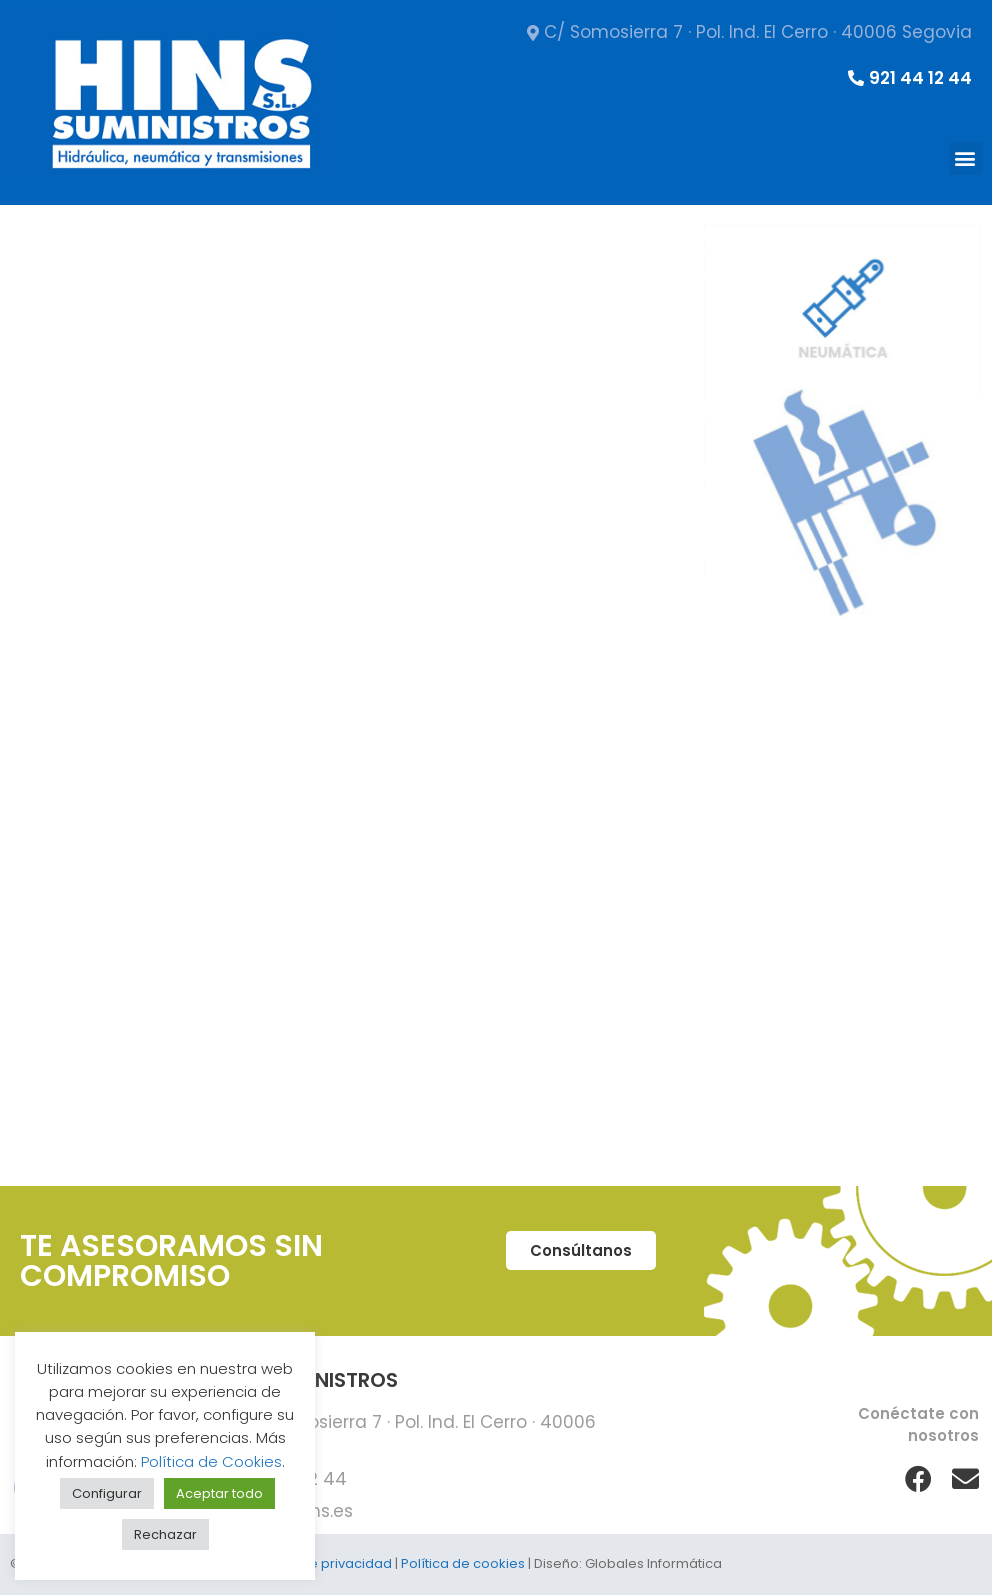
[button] (965, 158)
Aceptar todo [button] (219, 1493)
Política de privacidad (320, 1563)
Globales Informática (653, 1563)
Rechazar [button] (165, 1534)
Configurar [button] (107, 1493)
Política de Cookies (211, 1461)
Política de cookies (463, 1563)
